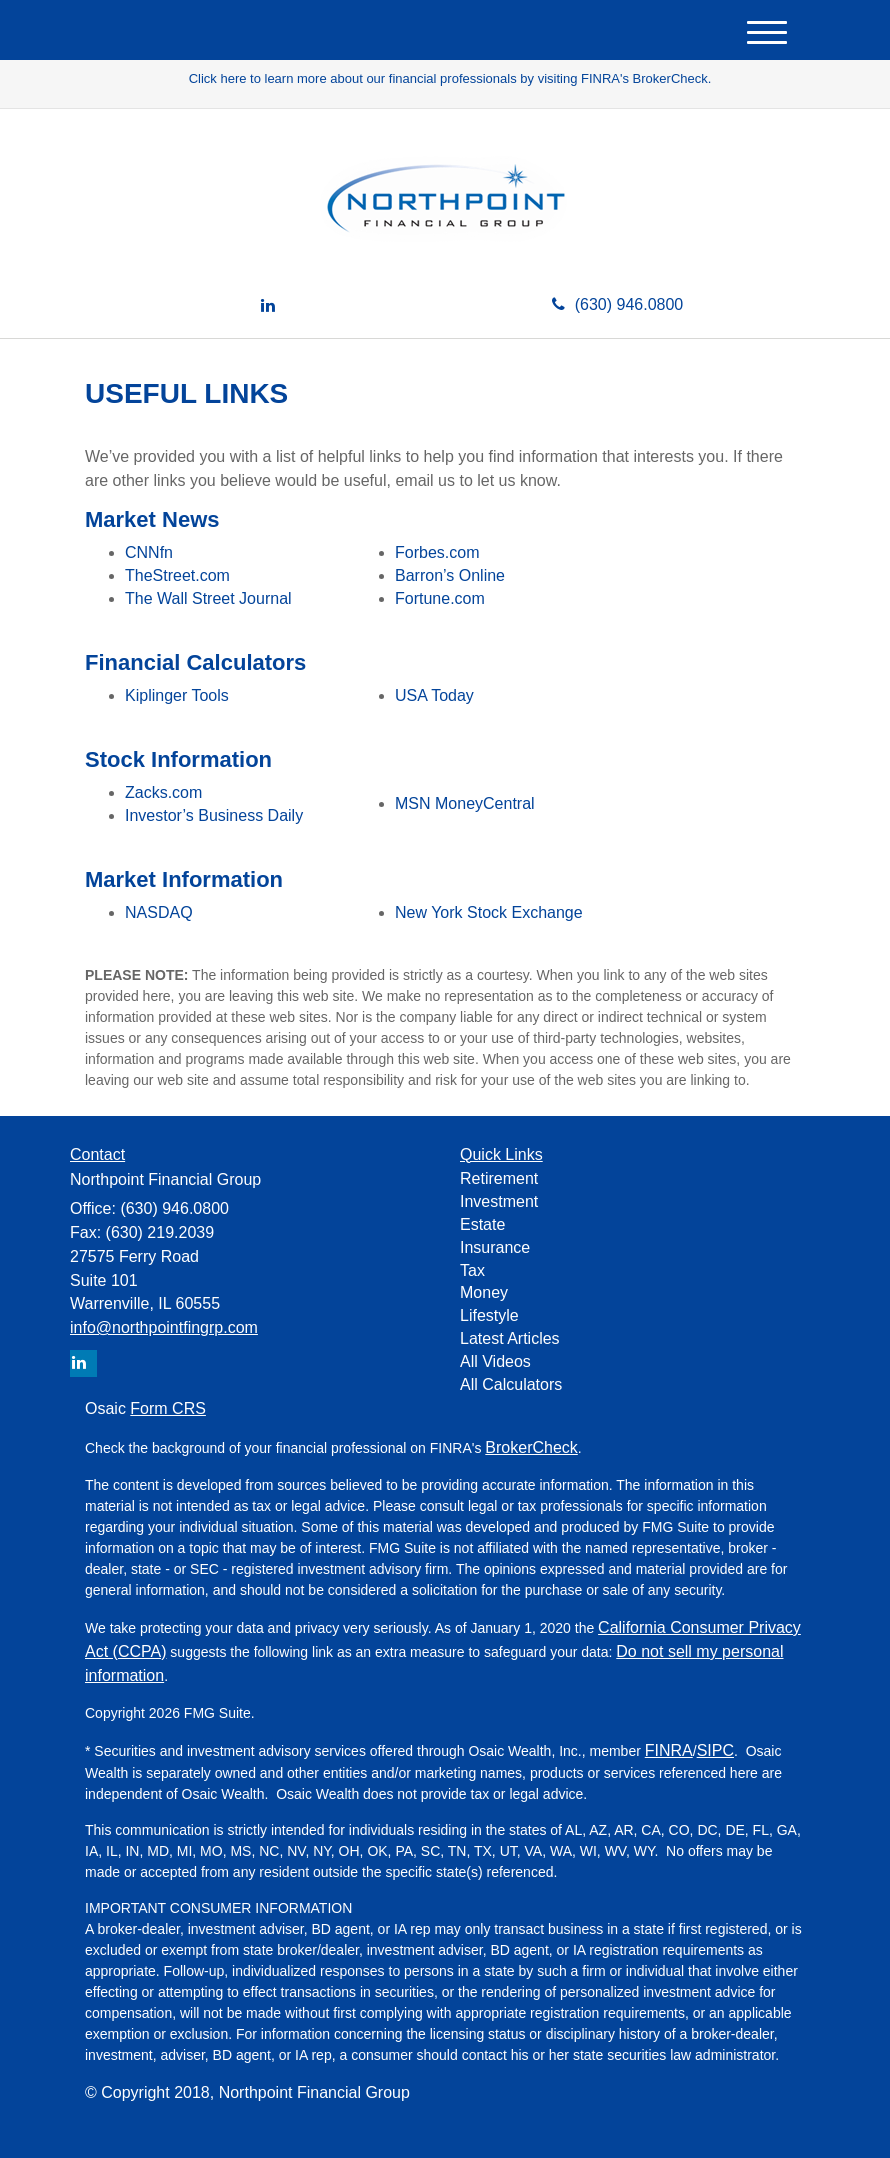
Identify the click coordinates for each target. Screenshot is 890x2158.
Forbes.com (437, 552)
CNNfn (149, 552)
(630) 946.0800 (618, 304)
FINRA (669, 1750)
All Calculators (511, 1384)
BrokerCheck (531, 1447)
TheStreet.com (177, 575)
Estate (482, 1224)
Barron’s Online (450, 575)
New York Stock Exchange (489, 912)
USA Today (434, 695)
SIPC (715, 1750)
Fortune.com (440, 598)
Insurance (495, 1247)
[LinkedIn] (268, 306)
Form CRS (168, 1408)
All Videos (495, 1361)
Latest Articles (510, 1338)
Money (484, 1292)
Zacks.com (163, 792)
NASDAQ (159, 912)
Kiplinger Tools (177, 695)
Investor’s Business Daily (214, 815)
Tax (472, 1270)
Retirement (499, 1178)
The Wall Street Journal (208, 598)
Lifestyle (489, 1315)
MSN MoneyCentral (465, 803)
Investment (499, 1201)
